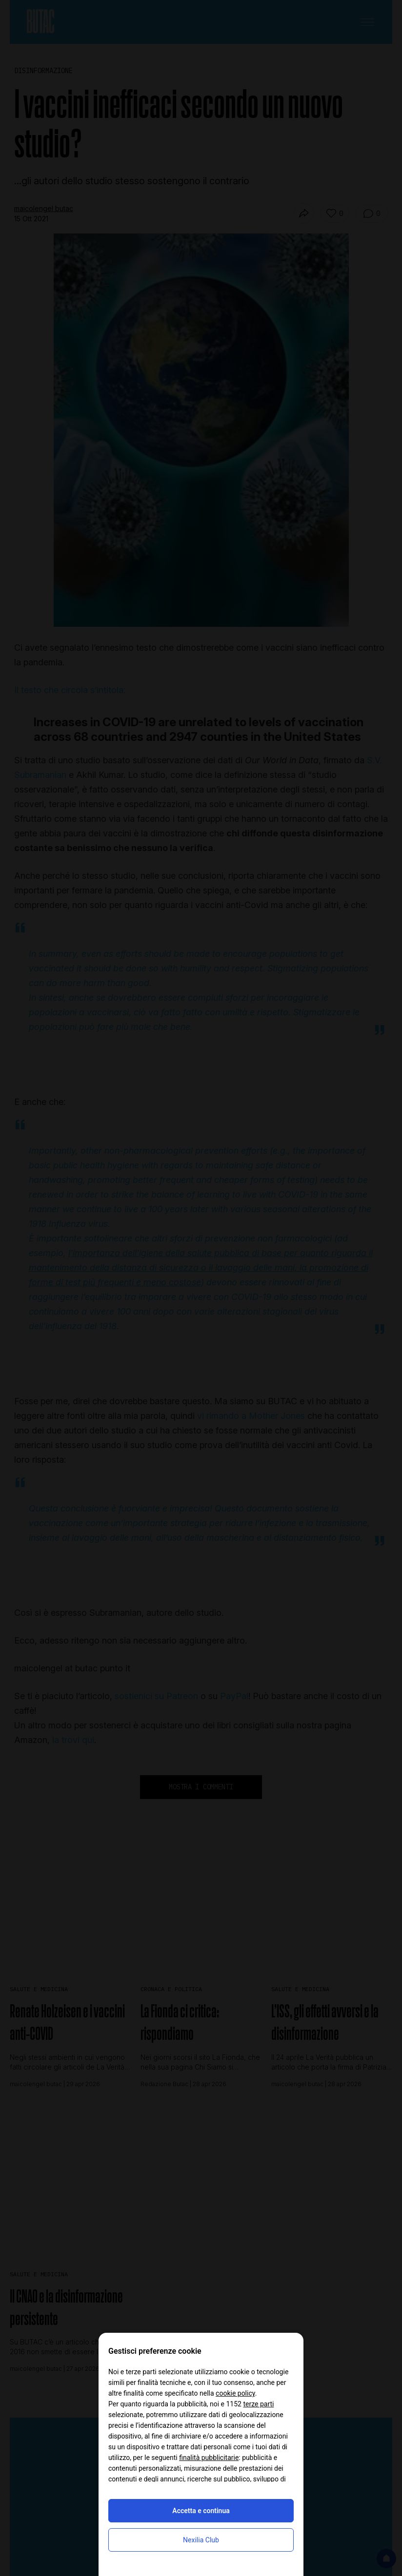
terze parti (258, 2404)
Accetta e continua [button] (200, 2511)
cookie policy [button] (235, 2393)
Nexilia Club (201, 2540)
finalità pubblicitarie (209, 2457)
